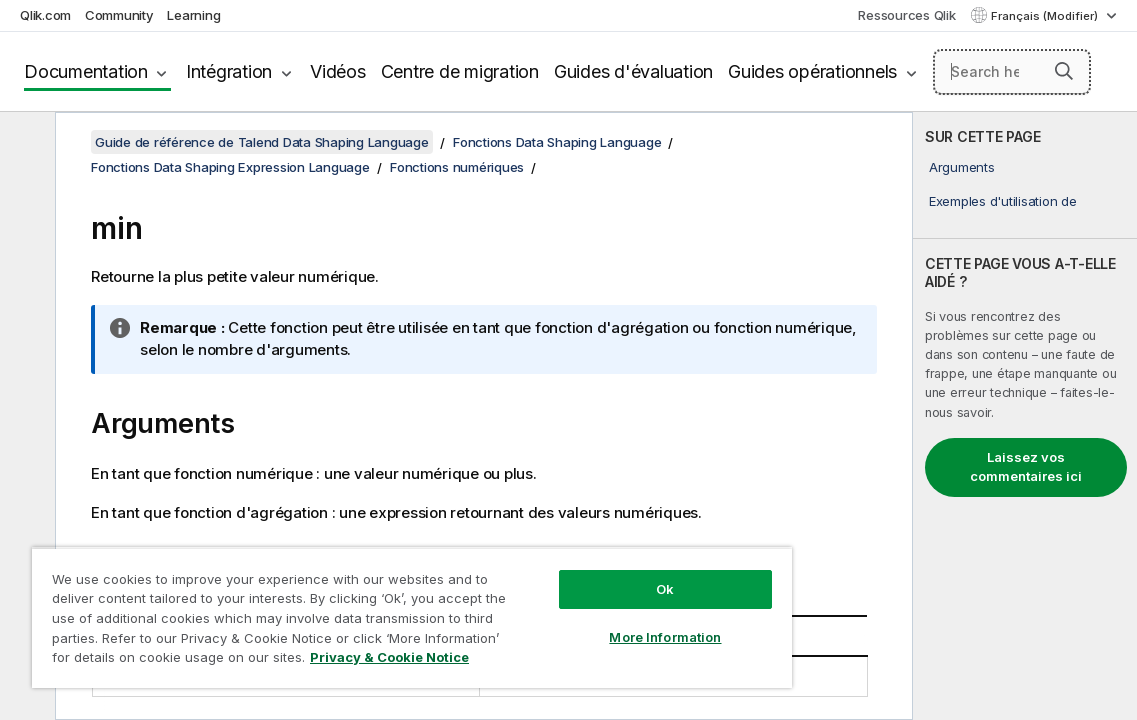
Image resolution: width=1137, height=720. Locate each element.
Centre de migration (460, 71)
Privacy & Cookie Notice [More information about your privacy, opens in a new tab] (302, 661)
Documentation (86, 71)
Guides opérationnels (812, 71)
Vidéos (338, 71)
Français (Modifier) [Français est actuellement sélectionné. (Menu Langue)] (1046, 16)
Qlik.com (45, 15)
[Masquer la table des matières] (25, 143)
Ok (580, 574)
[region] (361, 610)
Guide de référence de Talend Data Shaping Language (262, 142)
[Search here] (1012, 72)
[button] (1064, 71)
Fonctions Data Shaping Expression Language (230, 167)
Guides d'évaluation (633, 71)
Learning (193, 15)
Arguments (962, 167)
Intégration (229, 71)
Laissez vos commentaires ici (1026, 467)
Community (119, 15)
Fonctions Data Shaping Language (557, 142)
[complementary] (1025, 416)
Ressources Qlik (906, 15)
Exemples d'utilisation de (1003, 201)
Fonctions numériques (457, 167)
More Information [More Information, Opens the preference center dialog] (580, 622)
